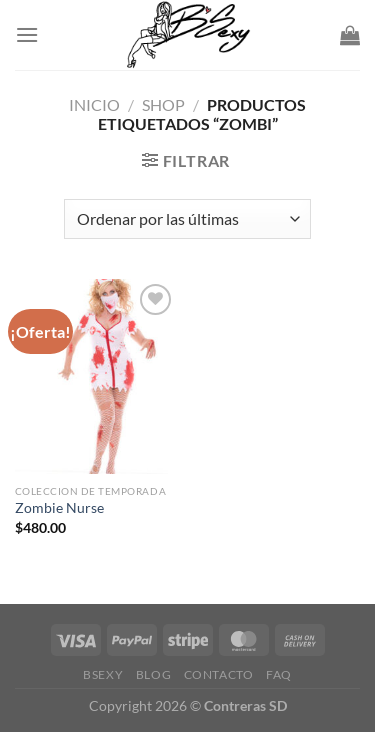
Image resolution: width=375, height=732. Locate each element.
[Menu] (27, 34)
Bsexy (103, 674)
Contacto (219, 674)
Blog (153, 674)
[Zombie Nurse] (96, 376)
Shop (163, 104)
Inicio (94, 104)
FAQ (279, 674)
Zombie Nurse (59, 508)
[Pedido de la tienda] (187, 219)
